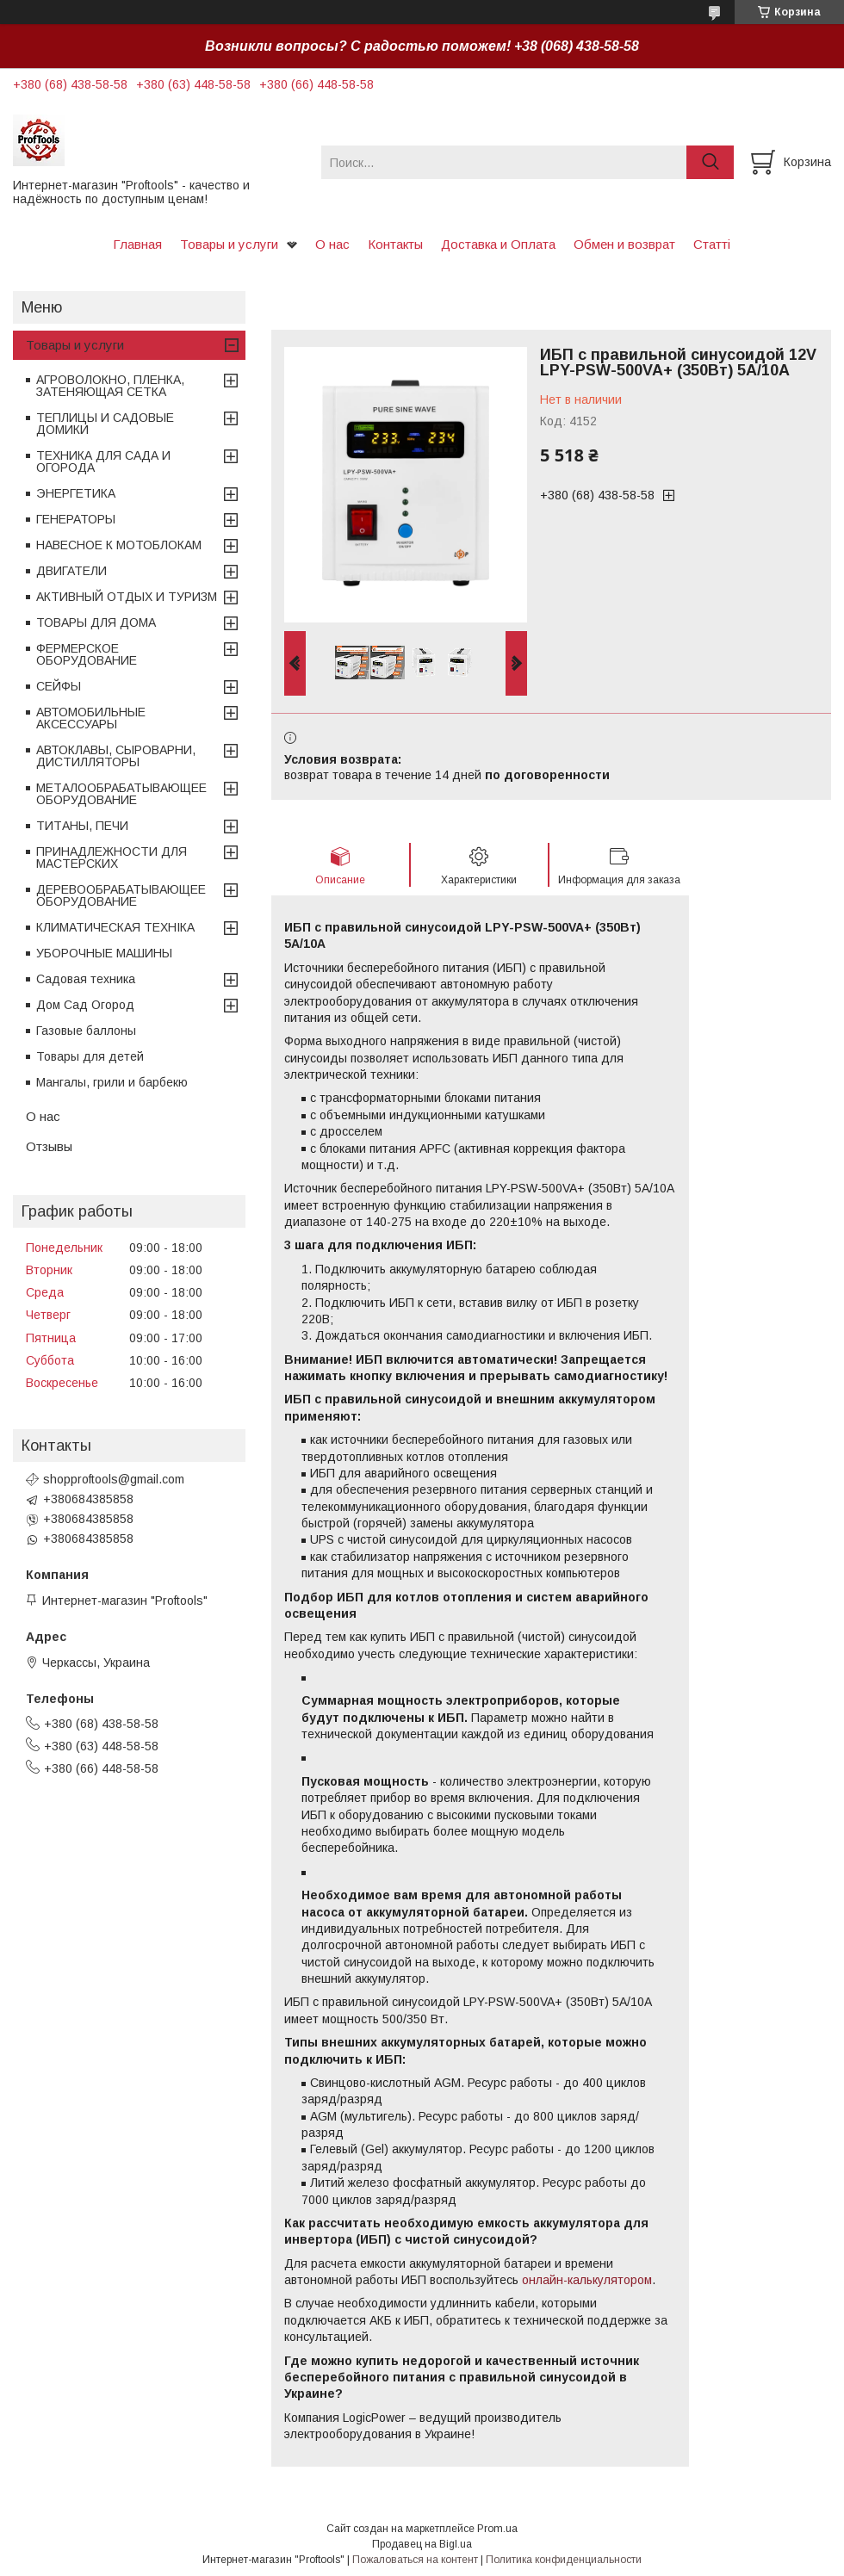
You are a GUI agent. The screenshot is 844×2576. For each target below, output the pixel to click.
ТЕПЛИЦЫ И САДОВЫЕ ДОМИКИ (105, 424)
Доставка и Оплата (498, 244)
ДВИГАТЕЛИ (71, 571)
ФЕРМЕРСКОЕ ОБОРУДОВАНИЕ (86, 654)
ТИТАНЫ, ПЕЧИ (82, 826)
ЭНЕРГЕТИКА (75, 493)
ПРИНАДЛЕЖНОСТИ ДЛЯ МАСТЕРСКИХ (111, 857)
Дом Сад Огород (85, 1005)
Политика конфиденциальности (564, 2560)
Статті (711, 244)
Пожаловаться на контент (415, 2560)
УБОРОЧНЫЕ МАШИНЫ (104, 953)
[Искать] (710, 162)
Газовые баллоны (86, 1030)
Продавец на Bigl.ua (422, 2544)
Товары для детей (90, 1056)
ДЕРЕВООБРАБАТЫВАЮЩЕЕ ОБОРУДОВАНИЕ (121, 895)
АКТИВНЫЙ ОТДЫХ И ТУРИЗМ (126, 597)
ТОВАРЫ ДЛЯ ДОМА (96, 622)
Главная (137, 244)
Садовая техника (85, 979)
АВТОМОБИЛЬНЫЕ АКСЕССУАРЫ (91, 718)
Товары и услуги (229, 244)
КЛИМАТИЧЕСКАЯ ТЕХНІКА (115, 927)
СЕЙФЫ (58, 686)
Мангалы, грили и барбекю (112, 1082)
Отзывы (49, 1146)
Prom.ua (497, 2529)
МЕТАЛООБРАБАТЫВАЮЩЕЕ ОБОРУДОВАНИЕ (121, 794)
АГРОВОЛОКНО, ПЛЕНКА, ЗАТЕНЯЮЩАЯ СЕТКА (110, 386)
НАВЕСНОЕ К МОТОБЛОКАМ (119, 545)
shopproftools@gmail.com (113, 1479)
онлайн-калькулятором (587, 2280)
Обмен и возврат (624, 244)
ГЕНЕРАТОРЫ (75, 519)
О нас (332, 244)
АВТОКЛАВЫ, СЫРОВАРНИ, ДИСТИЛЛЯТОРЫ (115, 756)
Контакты (395, 244)
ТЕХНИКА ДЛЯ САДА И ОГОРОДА (103, 461)
